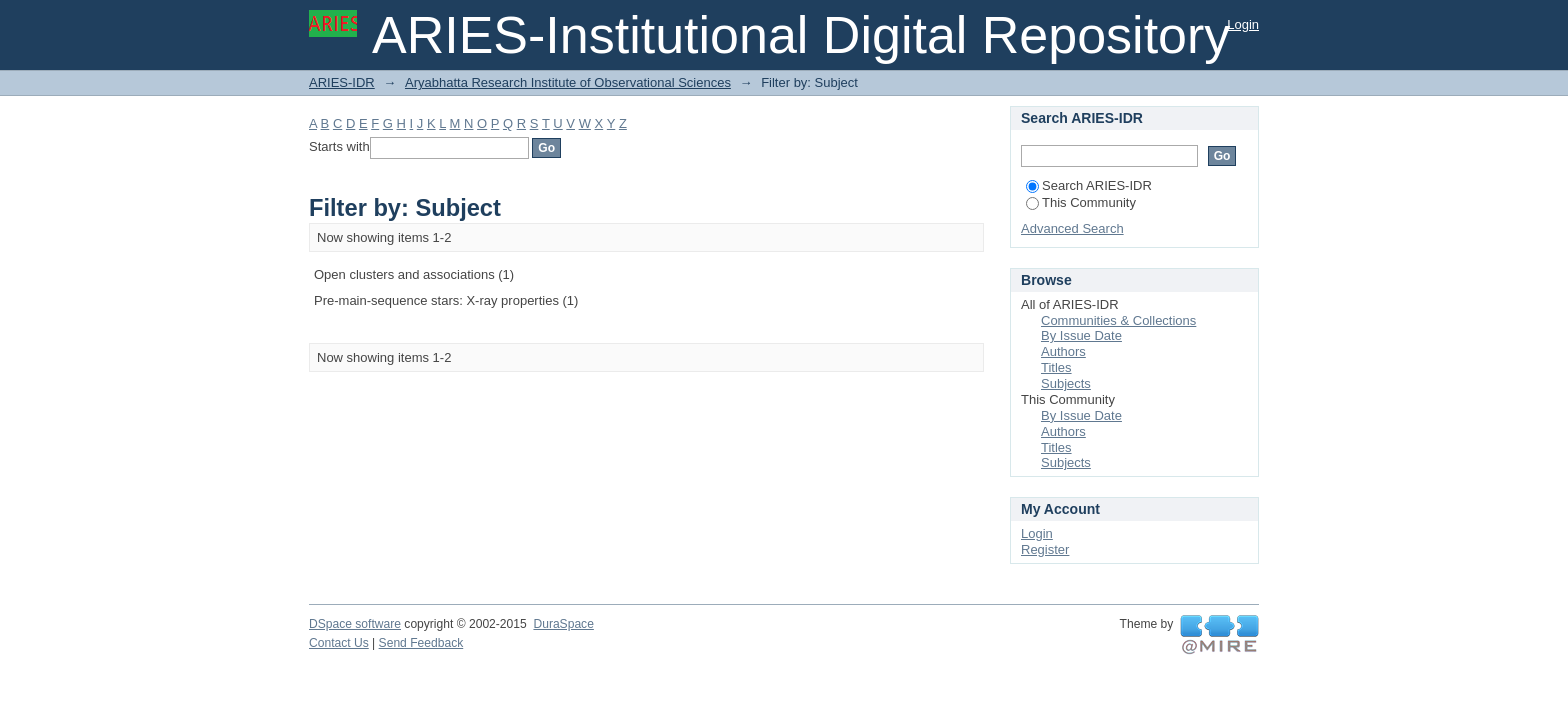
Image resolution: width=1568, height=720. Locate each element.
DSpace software (355, 624)
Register (1045, 549)
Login (1243, 24)
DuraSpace (563, 624)
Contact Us (339, 643)
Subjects (1066, 383)
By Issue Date (1081, 335)
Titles (1056, 367)
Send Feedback (421, 643)
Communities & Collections (1118, 320)
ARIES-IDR (342, 82)
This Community (1081, 202)
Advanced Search (1072, 228)
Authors (1063, 351)
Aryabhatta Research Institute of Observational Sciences (568, 82)
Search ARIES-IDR (1089, 185)
